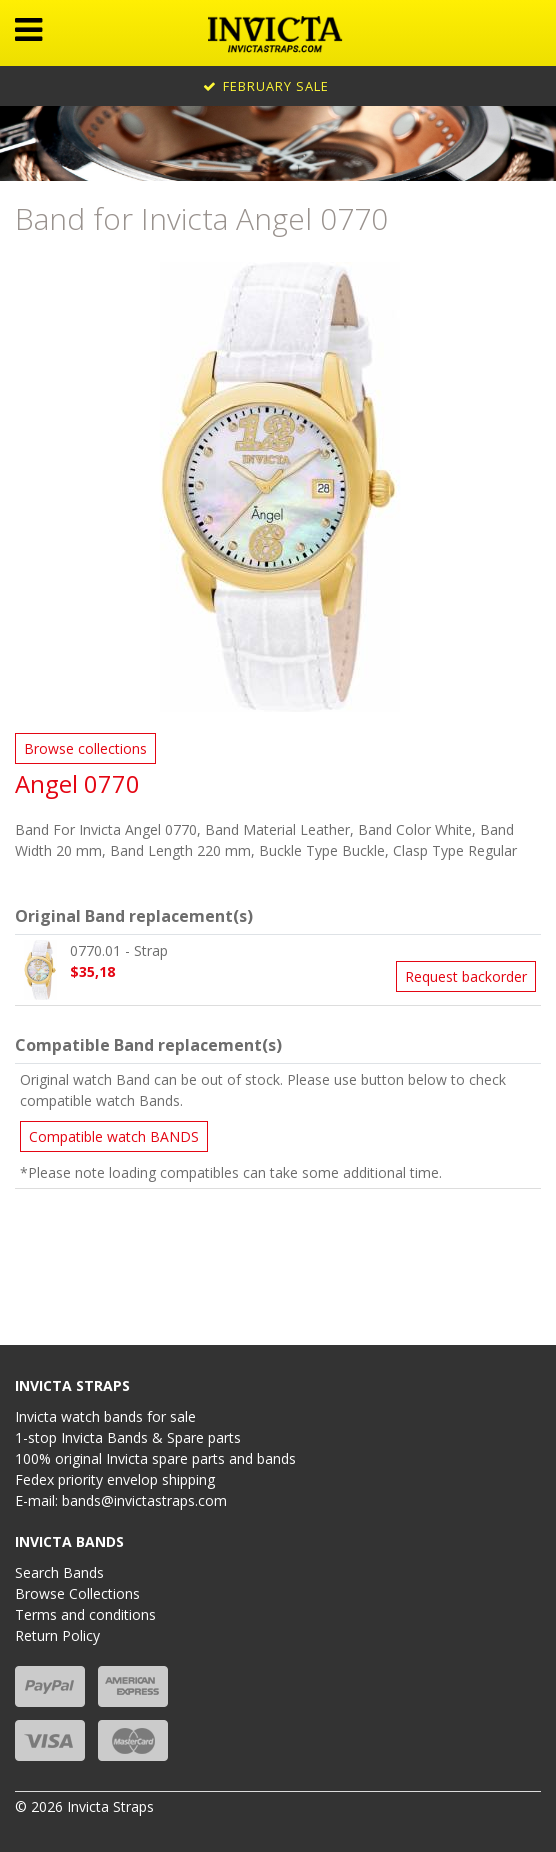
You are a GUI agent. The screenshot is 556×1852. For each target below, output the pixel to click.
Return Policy (57, 1635)
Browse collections (85, 748)
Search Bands (59, 1572)
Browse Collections (77, 1593)
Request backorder (466, 976)
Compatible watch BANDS (114, 1136)
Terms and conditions (85, 1614)
